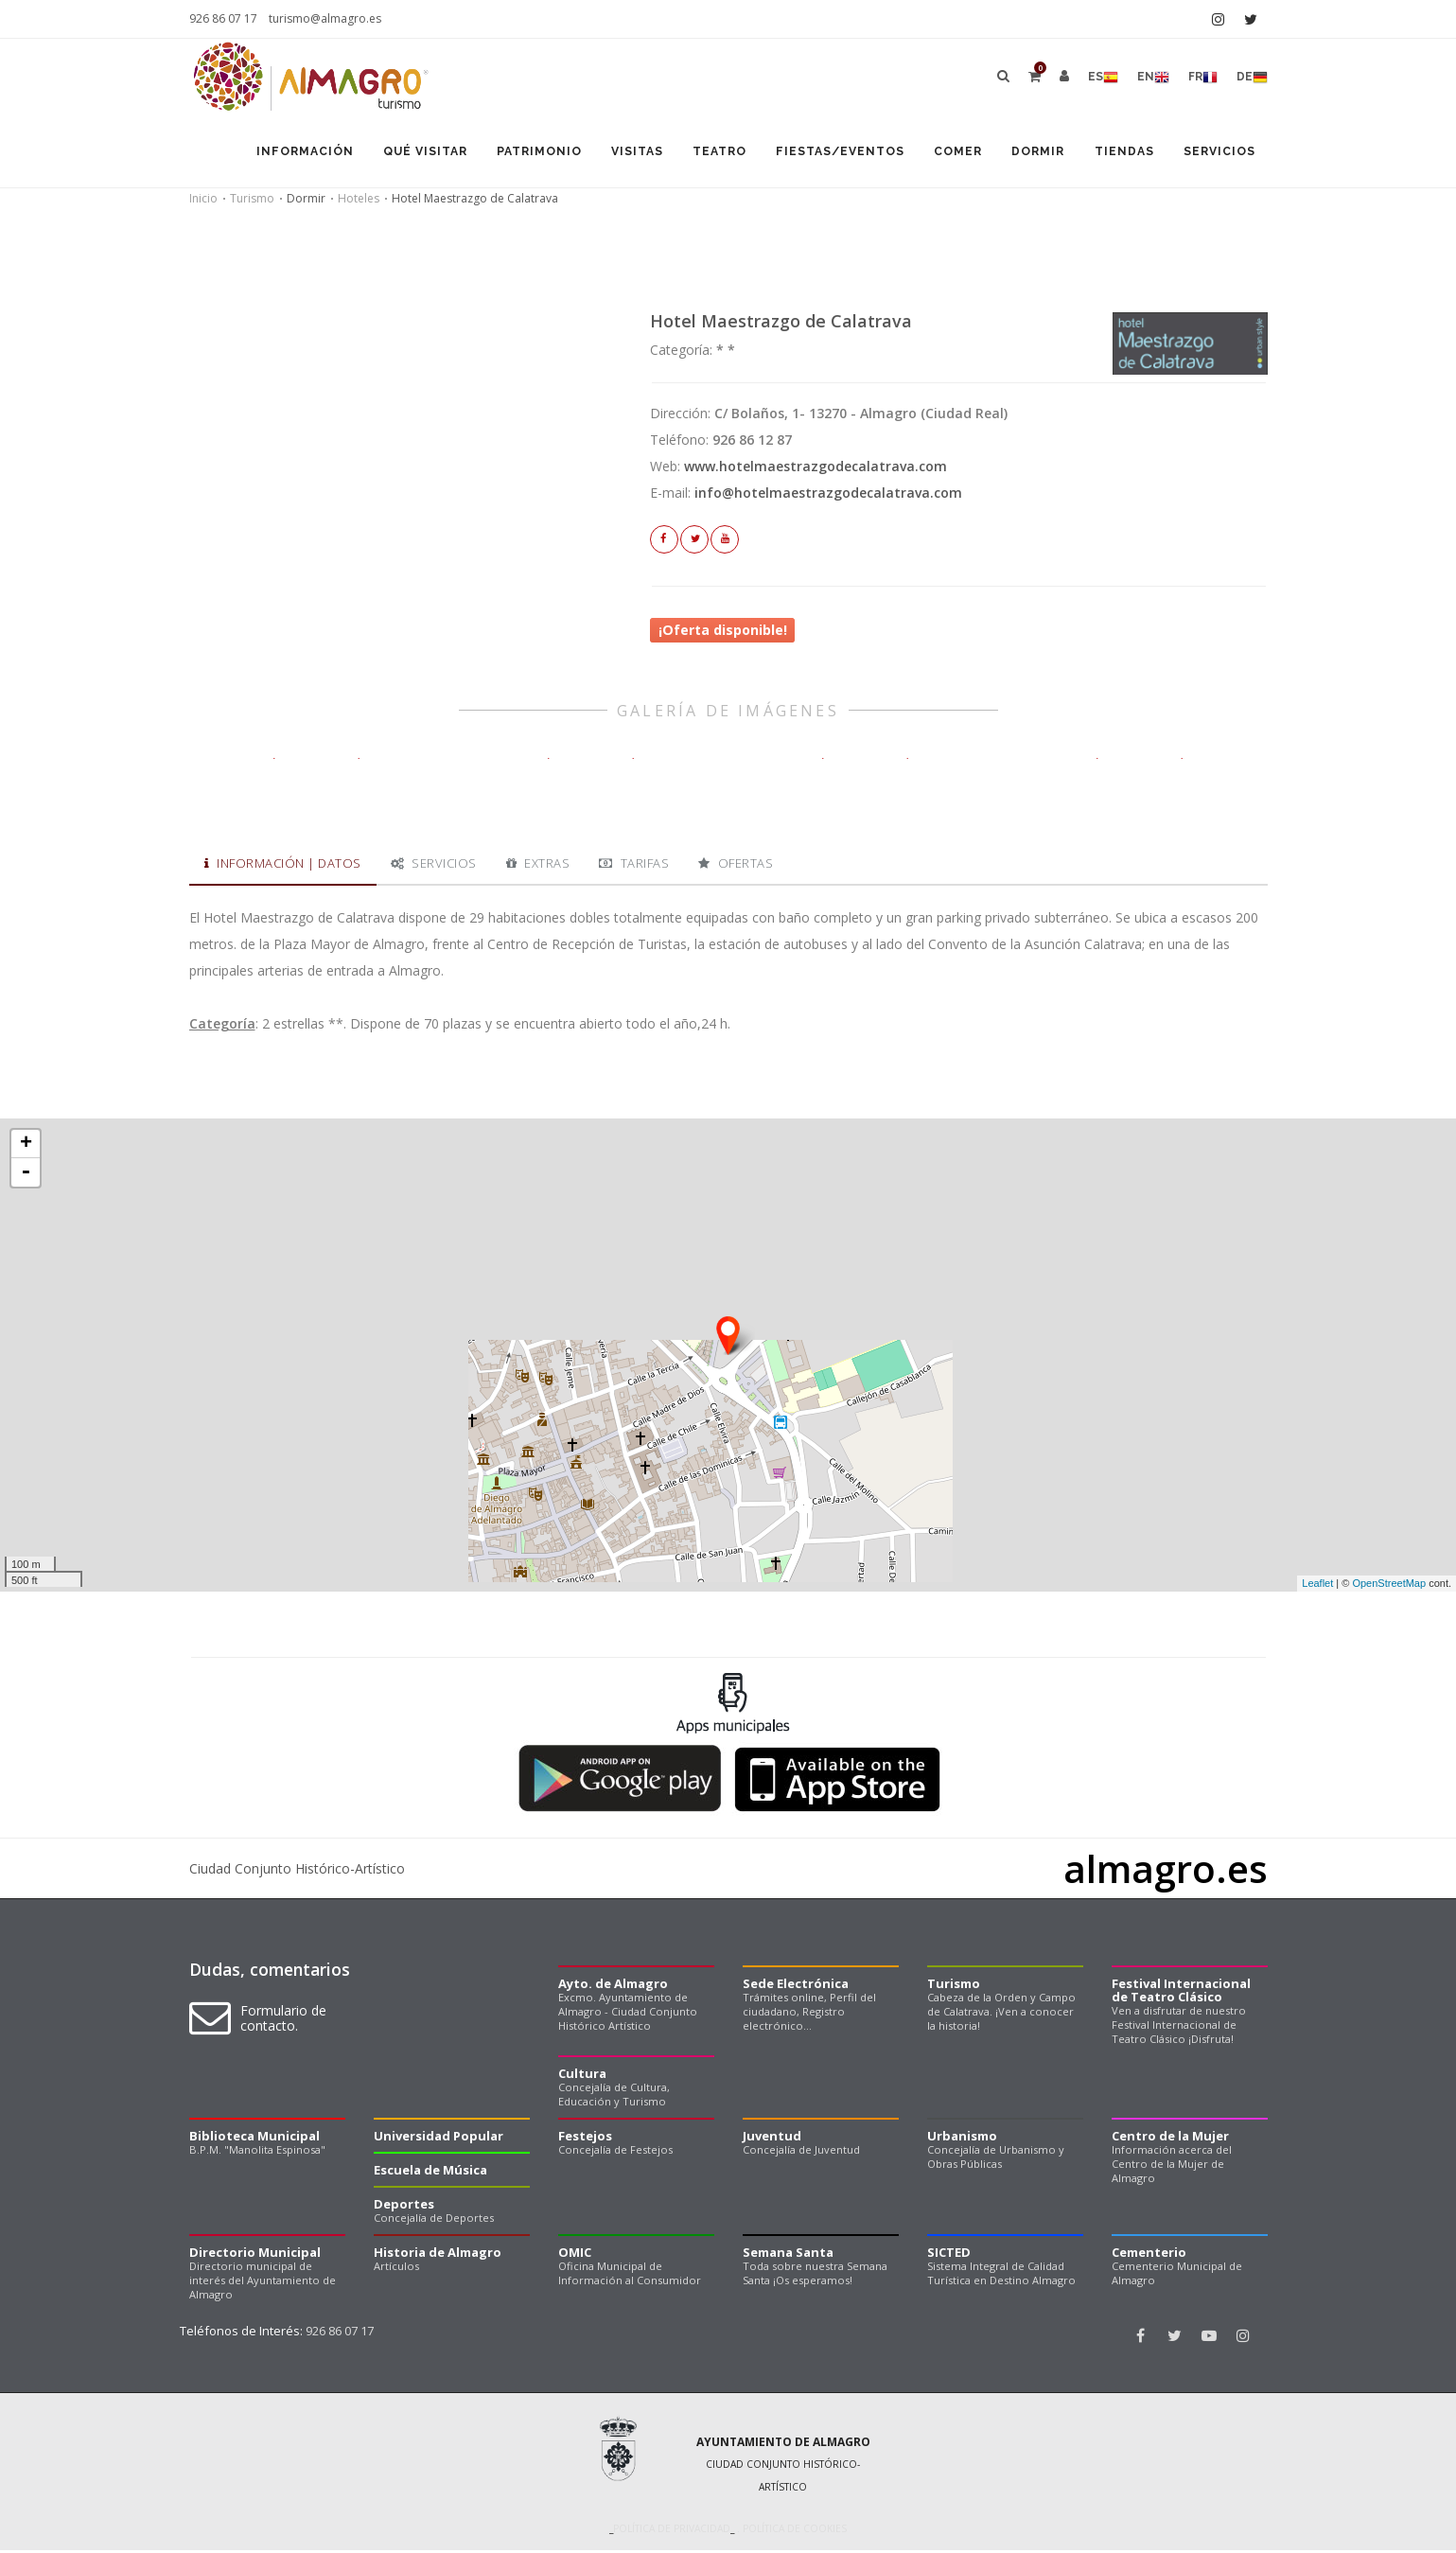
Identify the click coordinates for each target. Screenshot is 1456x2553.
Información (281, 153)
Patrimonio (520, 153)
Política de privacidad (671, 2532)
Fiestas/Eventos (829, 153)
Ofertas (735, 865)
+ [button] (26, 1147)
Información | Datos (282, 865)
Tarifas (634, 865)
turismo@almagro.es (325, 18)
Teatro (706, 153)
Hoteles (358, 201)
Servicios (1218, 153)
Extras (538, 865)
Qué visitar (403, 153)
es (1103, 77)
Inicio (203, 201)
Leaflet (1317, 1587)
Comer (949, 153)
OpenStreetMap (1389, 1587)
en (1153, 77)
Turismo (252, 201)
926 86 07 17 (223, 18)
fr (1203, 77)
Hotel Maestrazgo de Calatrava (781, 323)
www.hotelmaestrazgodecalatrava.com (815, 469)
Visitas (621, 153)
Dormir (1032, 153)
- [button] (25, 1175)
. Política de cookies (790, 2532)
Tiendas (1120, 153)
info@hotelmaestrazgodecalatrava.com (828, 495)
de (1252, 77)
